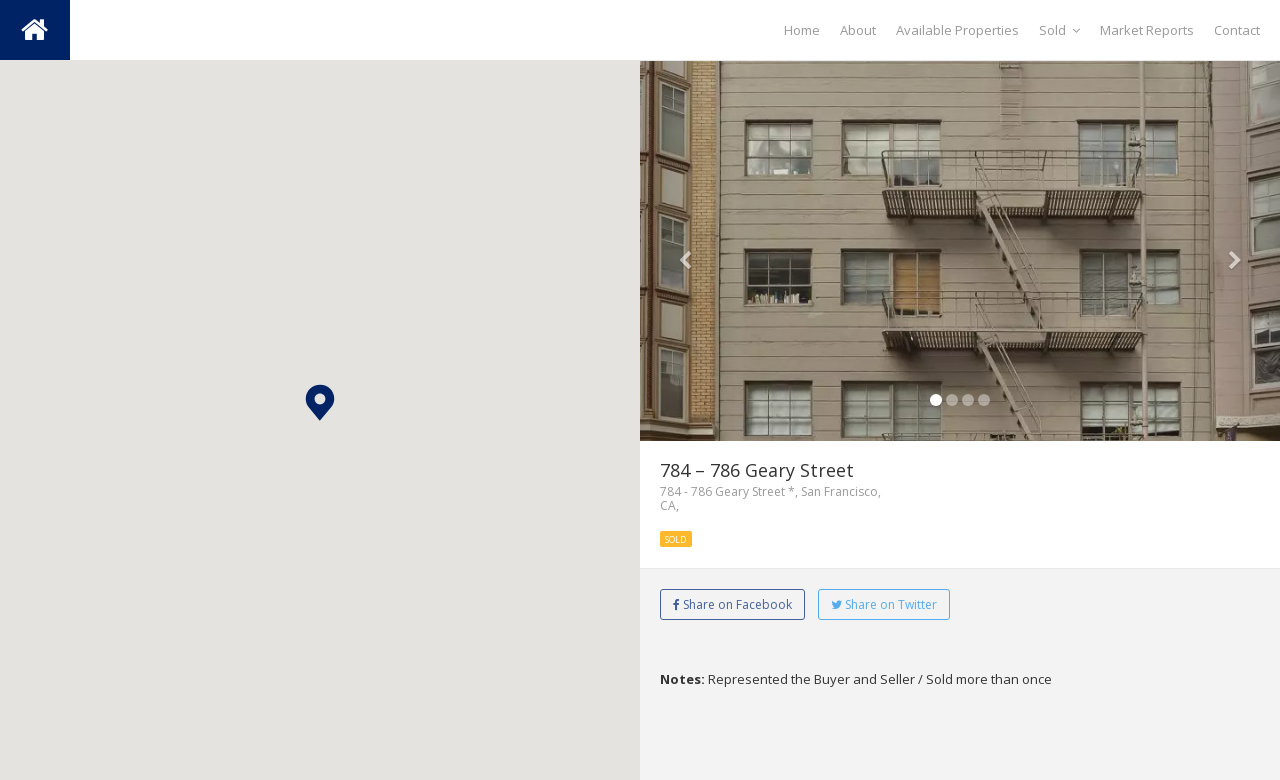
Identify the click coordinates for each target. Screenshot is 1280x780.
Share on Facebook (732, 604)
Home (802, 30)
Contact (1237, 30)
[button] (320, 402)
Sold (1059, 30)
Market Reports (1147, 30)
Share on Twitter (884, 604)
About (858, 30)
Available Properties (957, 30)
